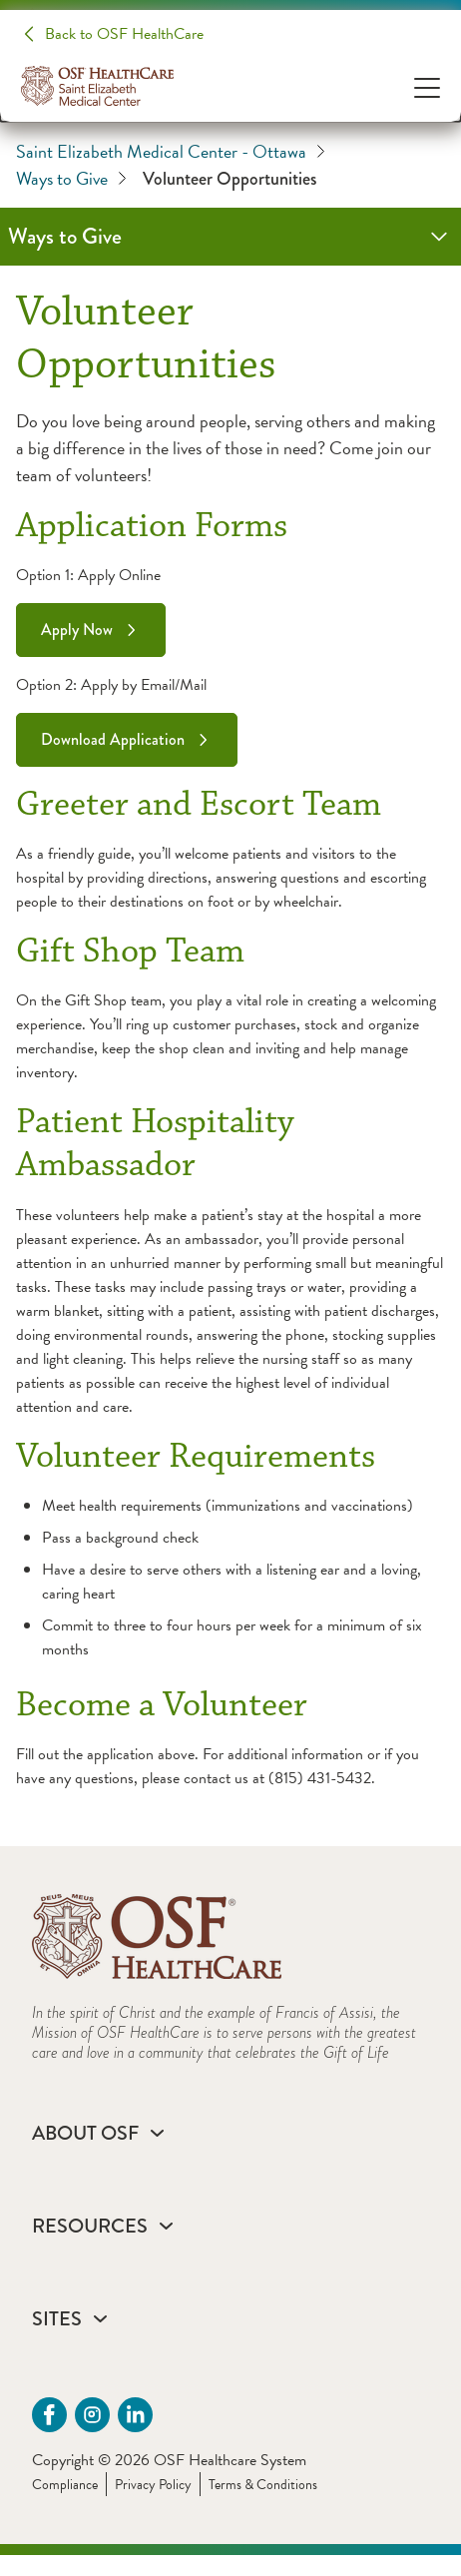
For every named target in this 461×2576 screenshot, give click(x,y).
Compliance (65, 2484)
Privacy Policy (153, 2484)
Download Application (113, 739)
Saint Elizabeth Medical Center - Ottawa (170, 151)
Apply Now (77, 629)
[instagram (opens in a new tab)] (92, 2414)
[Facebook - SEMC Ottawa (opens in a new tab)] (49, 2414)
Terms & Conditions (263, 2484)
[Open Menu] (427, 86)
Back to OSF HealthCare (124, 34)
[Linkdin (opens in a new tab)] (135, 2414)
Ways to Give (71, 178)
